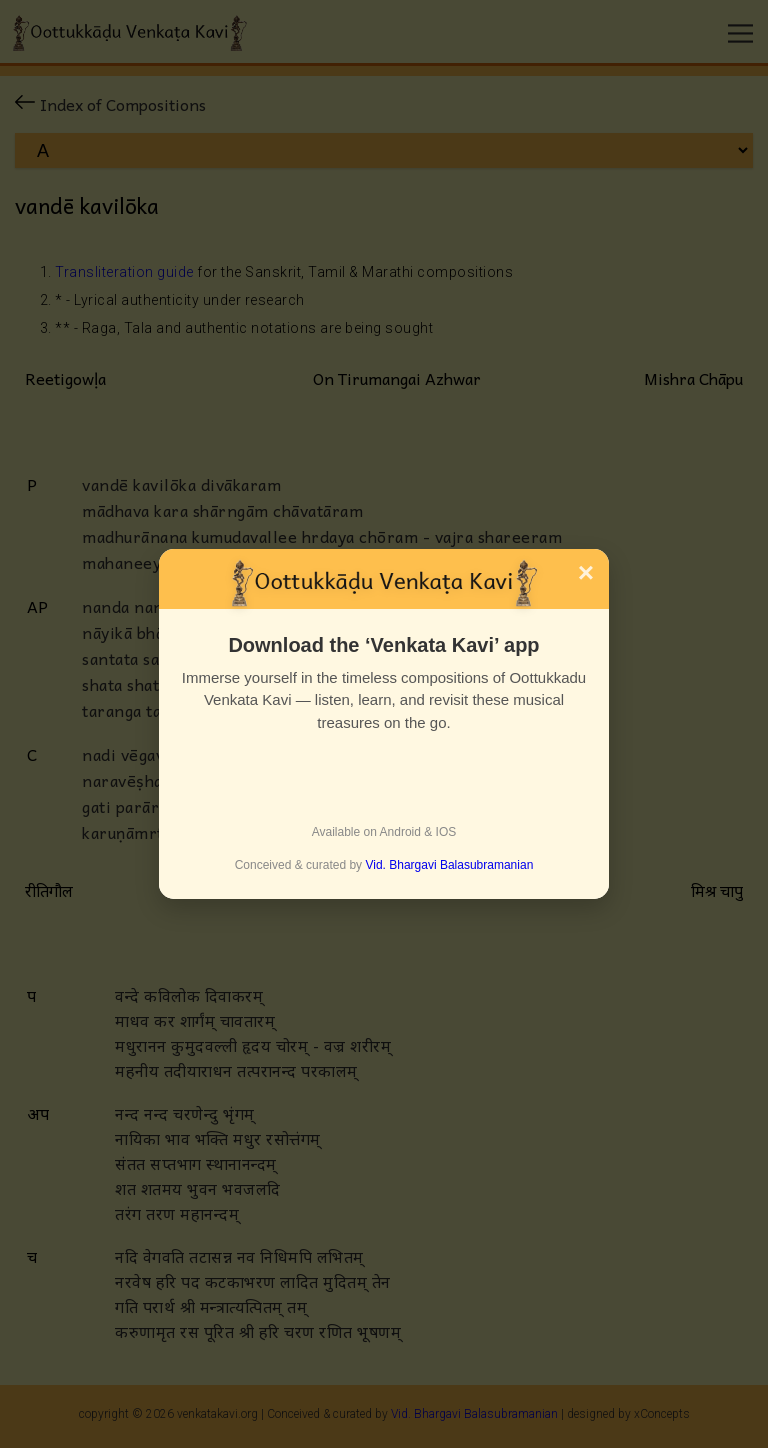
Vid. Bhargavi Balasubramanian (449, 865)
